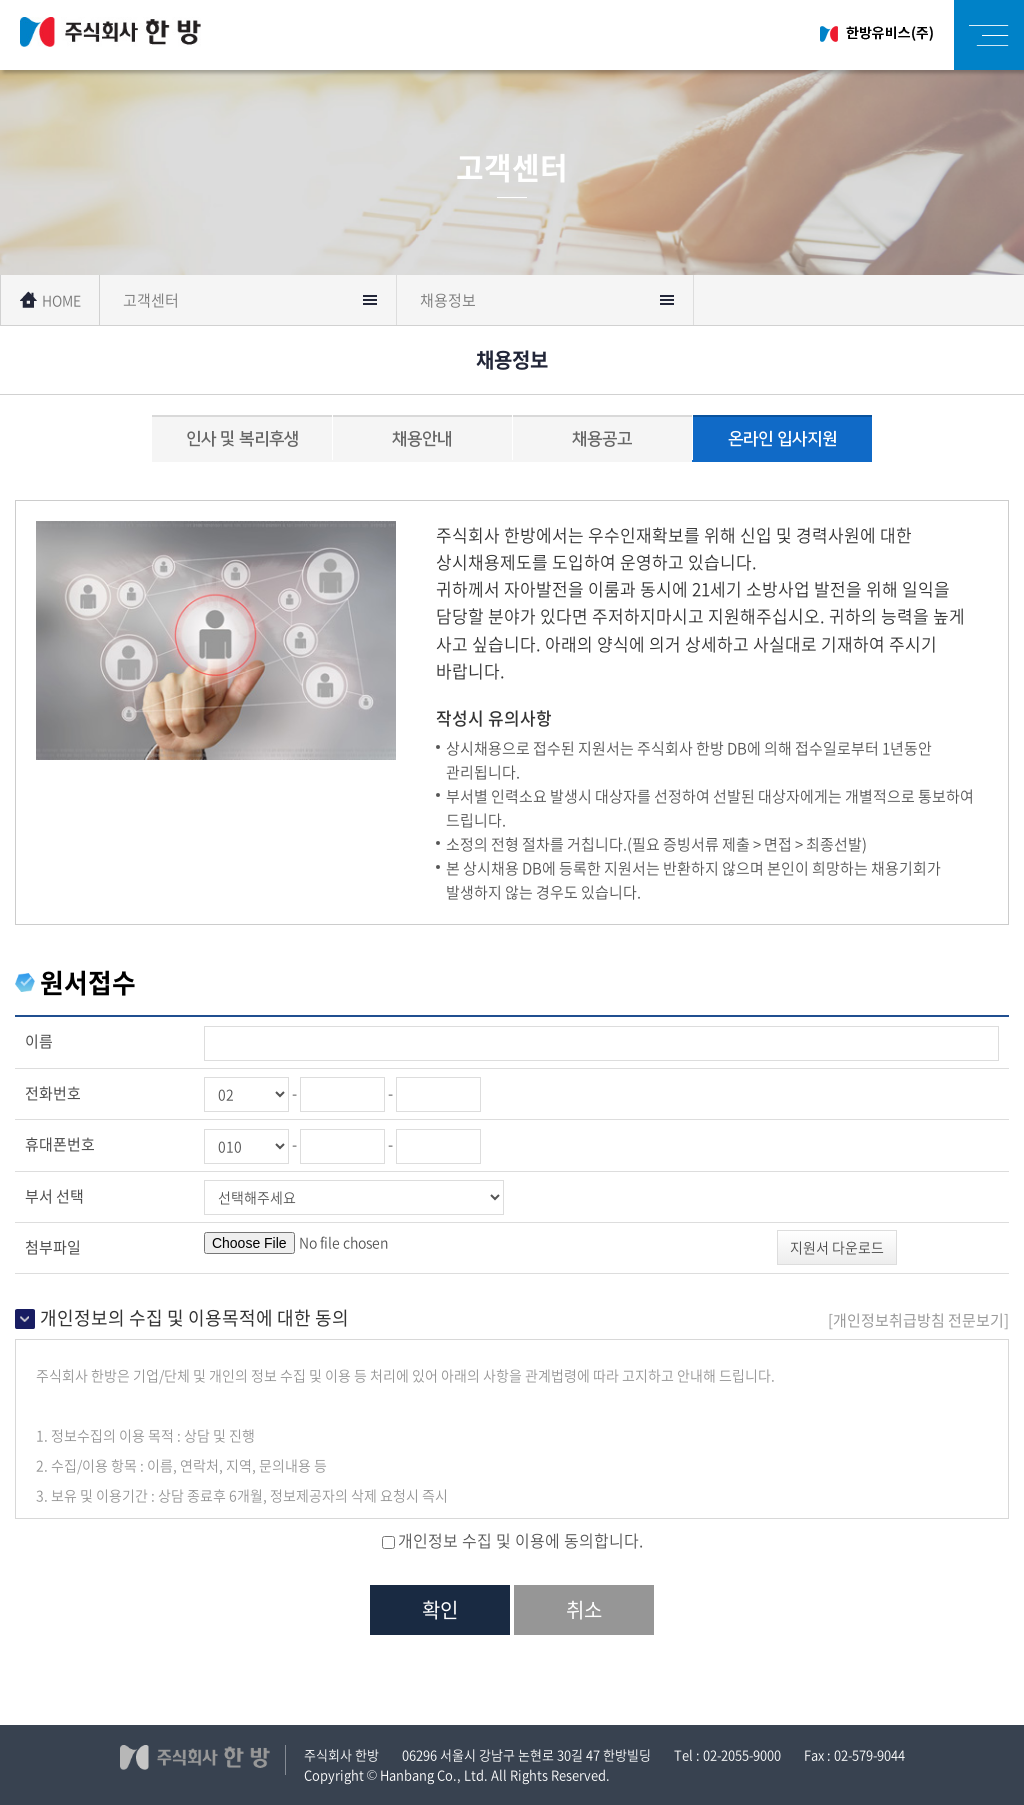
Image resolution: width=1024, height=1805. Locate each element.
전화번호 (53, 1093)
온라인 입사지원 (782, 439)
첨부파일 (53, 1247)
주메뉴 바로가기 (0, 0)
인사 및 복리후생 (242, 439)
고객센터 (151, 300)
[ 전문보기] (918, 1320)
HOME (50, 300)
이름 (39, 1041)
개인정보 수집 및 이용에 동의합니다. (520, 1540)
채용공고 (602, 439)
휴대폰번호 (60, 1144)
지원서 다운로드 (837, 1247)
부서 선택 (54, 1196)
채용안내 (422, 439)
